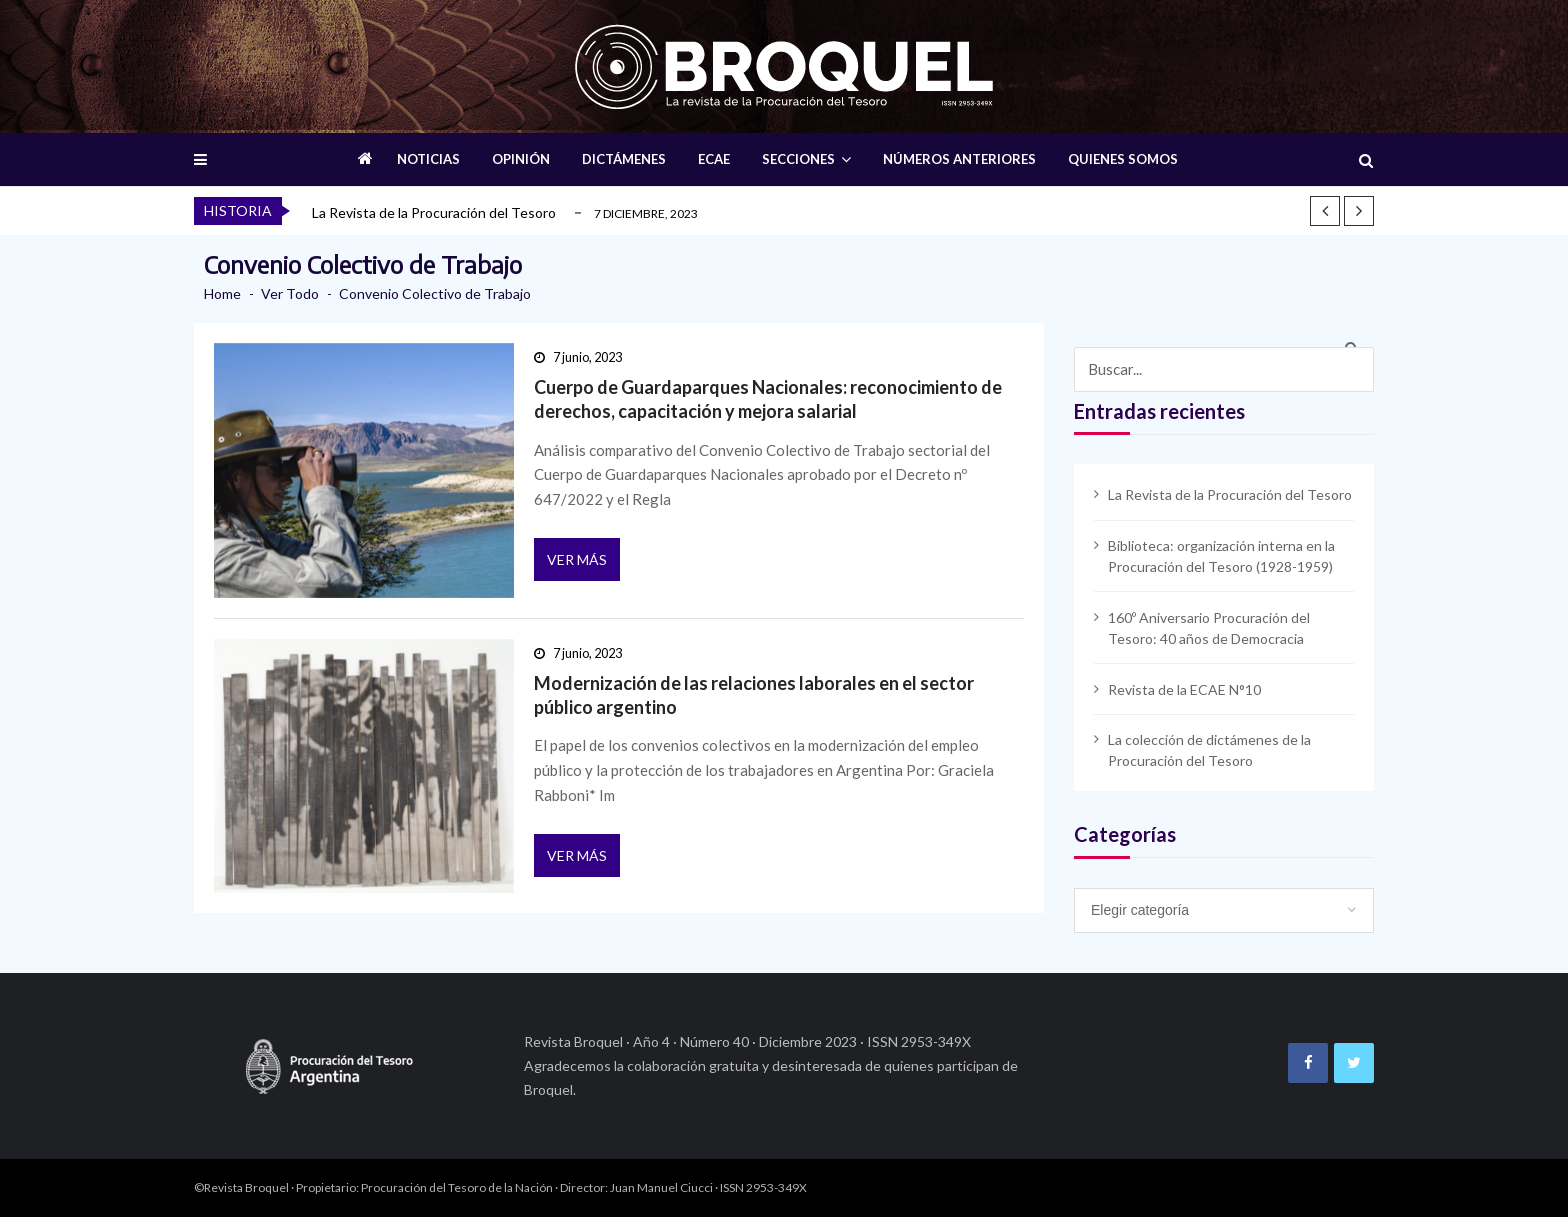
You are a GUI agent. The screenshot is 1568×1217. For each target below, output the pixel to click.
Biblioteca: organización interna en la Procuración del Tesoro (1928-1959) (1221, 556)
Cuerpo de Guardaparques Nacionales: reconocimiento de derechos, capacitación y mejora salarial (768, 399)
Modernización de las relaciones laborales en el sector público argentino (754, 695)
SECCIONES (798, 159)
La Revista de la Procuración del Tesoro (434, 212)
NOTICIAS (428, 159)
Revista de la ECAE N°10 (1184, 689)
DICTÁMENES (624, 159)
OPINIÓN (521, 159)
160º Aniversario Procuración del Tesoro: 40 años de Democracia (1209, 628)
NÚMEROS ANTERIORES (959, 159)
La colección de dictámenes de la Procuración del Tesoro (1209, 750)
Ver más (577, 559)
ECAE (714, 159)
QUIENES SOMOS (1123, 159)
